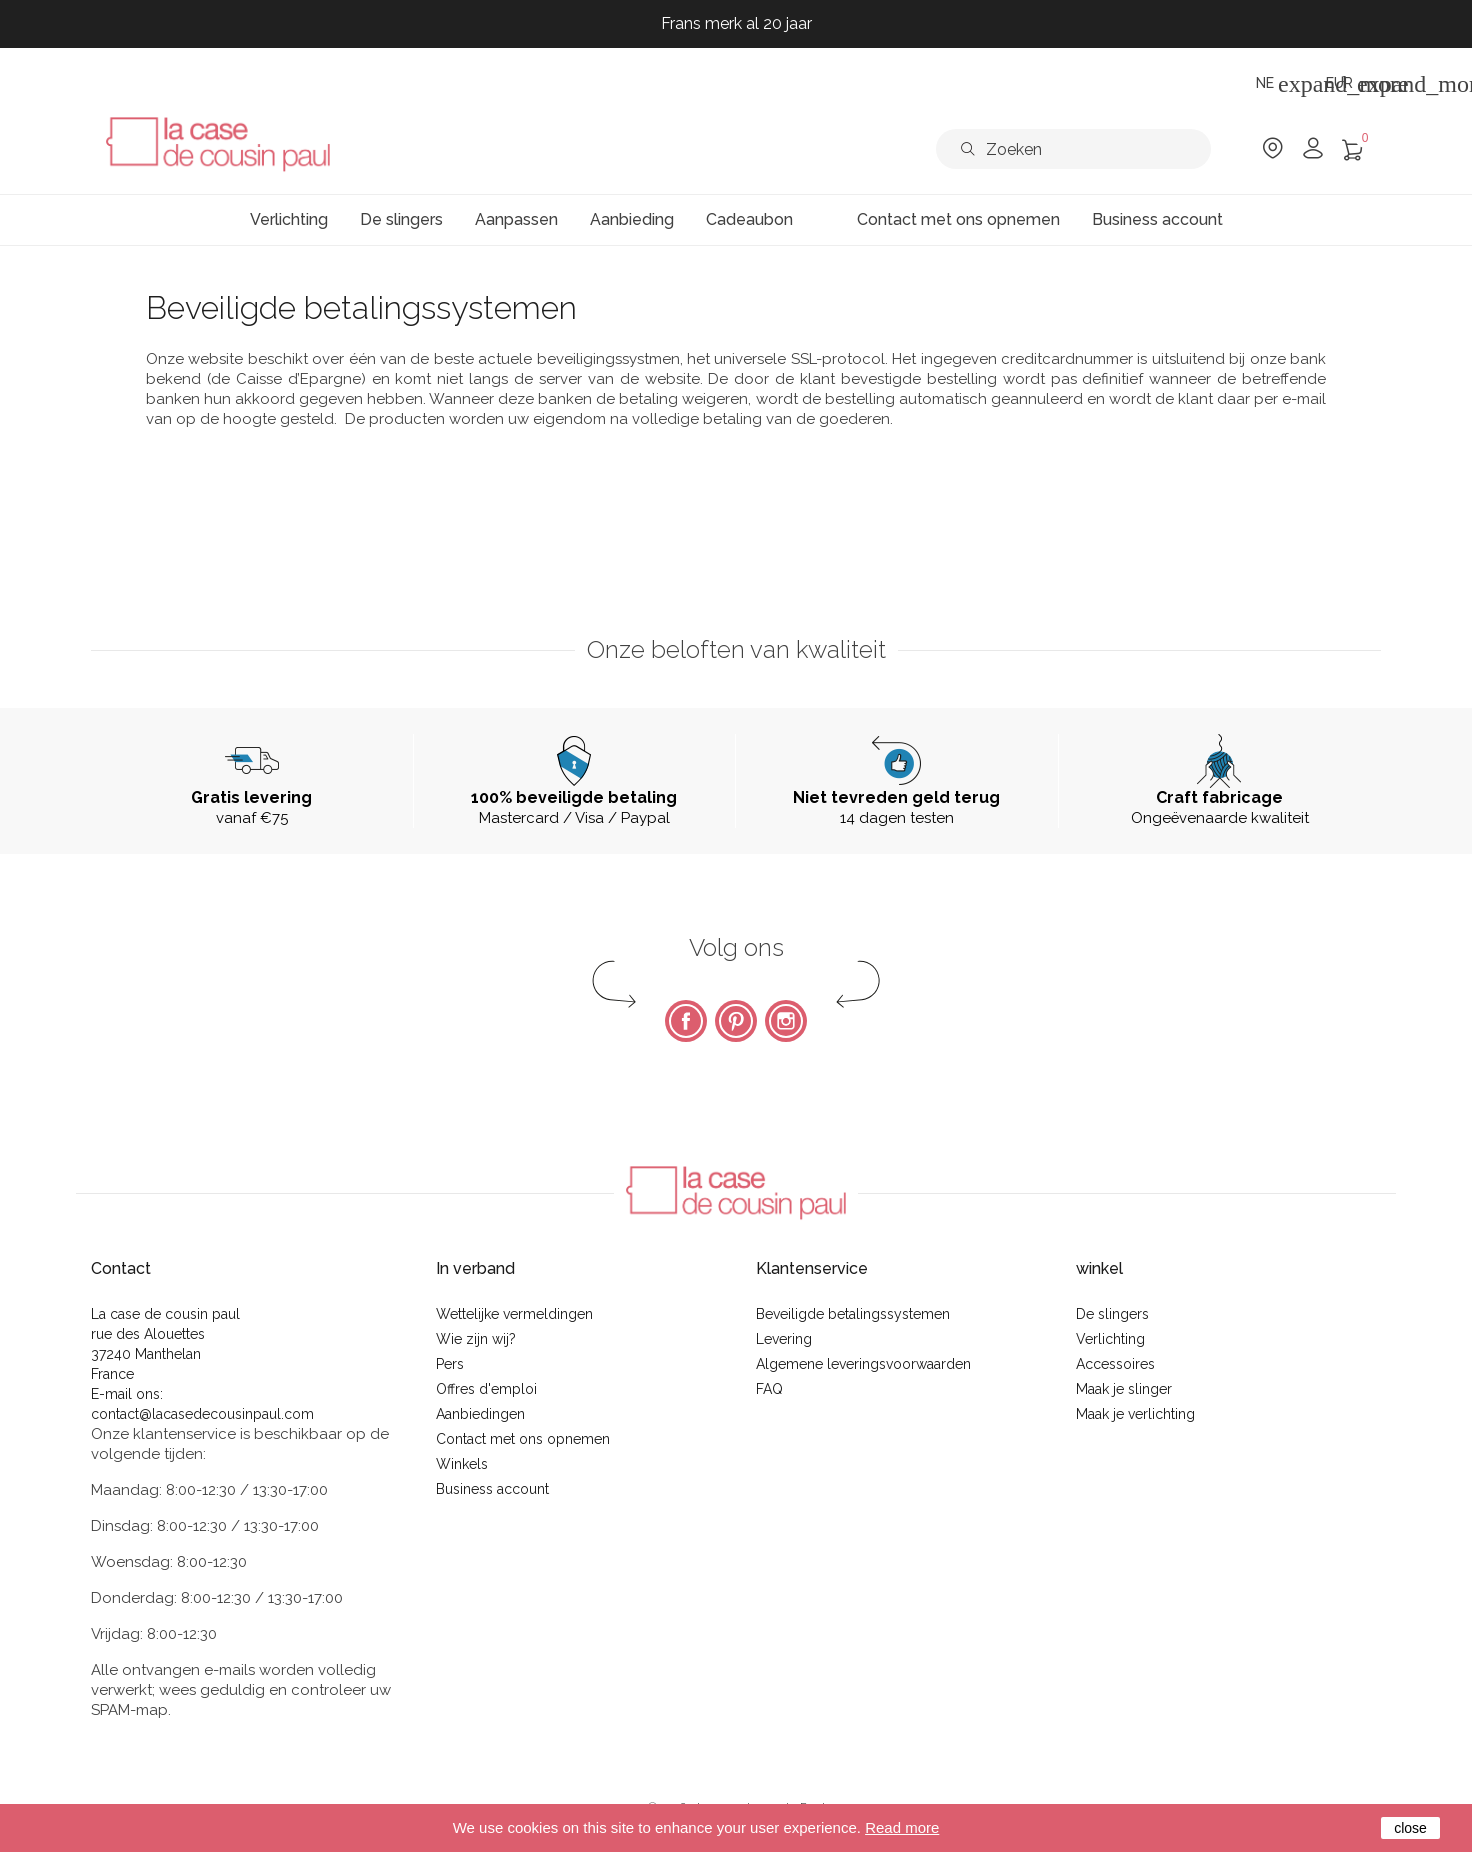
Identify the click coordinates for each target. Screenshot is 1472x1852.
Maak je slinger (1124, 1389)
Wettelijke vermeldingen (514, 1314)
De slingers (1112, 1314)
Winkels (462, 1464)
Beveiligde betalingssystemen (853, 1314)
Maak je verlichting (1135, 1414)
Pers (450, 1364)
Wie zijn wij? (476, 1339)
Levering (784, 1339)
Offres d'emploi (486, 1389)
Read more (902, 1827)
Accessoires (1115, 1364)
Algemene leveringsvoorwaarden (863, 1364)
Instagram (786, 1021)
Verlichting (1110, 1339)
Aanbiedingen (480, 1414)
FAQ (769, 1389)
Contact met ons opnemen (523, 1439)
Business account (492, 1489)
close (1410, 1828)
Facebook (686, 1021)
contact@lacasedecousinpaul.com (202, 1414)
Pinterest (736, 1021)
